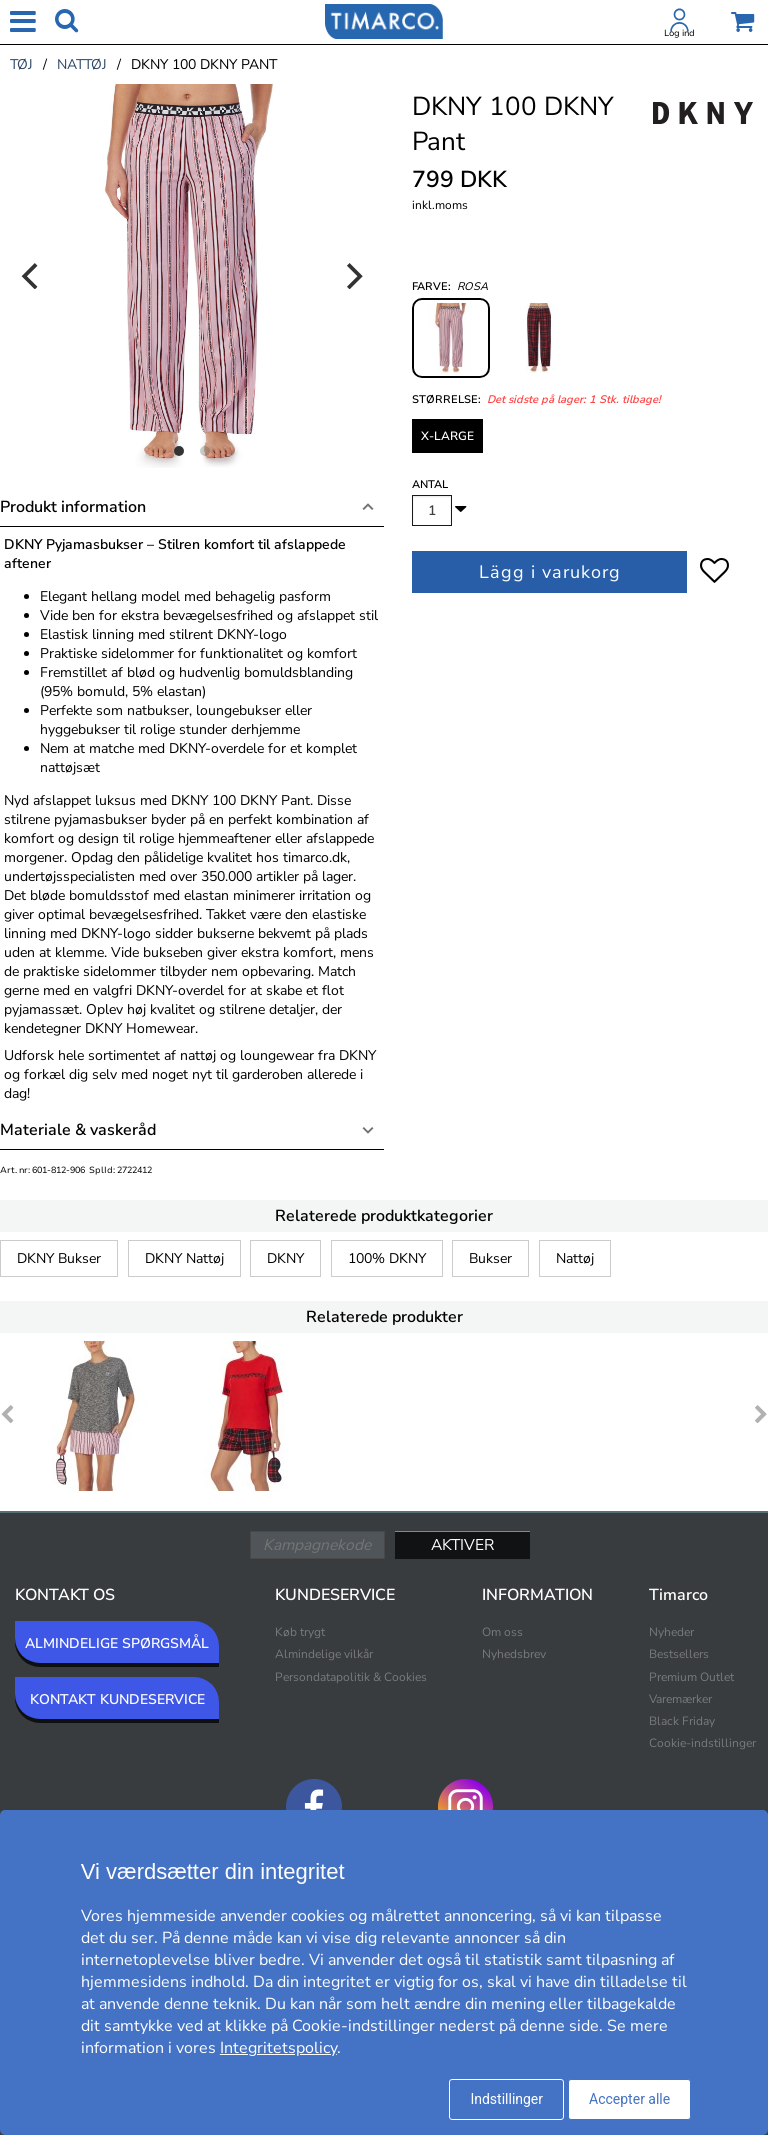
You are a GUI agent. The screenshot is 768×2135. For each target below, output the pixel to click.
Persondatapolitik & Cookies (351, 1677)
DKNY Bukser (59, 1258)
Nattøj (575, 1258)
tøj (21, 64)
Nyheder (671, 1632)
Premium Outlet (691, 1677)
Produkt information (73, 507)
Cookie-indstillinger (702, 1743)
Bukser (490, 1258)
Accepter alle (629, 2099)
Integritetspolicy (278, 2048)
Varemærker (680, 1699)
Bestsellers (679, 1654)
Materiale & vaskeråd (78, 1130)
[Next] (352, 276)
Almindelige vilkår (324, 1654)
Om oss (502, 1632)
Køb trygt (300, 1632)
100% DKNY (387, 1258)
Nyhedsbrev (514, 1654)
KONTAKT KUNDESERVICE (117, 1699)
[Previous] (32, 276)
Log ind (679, 33)
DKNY (285, 1258)
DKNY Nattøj (184, 1258)
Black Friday (682, 1721)
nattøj (82, 64)
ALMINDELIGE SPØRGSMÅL (117, 1643)
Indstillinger (506, 2099)
